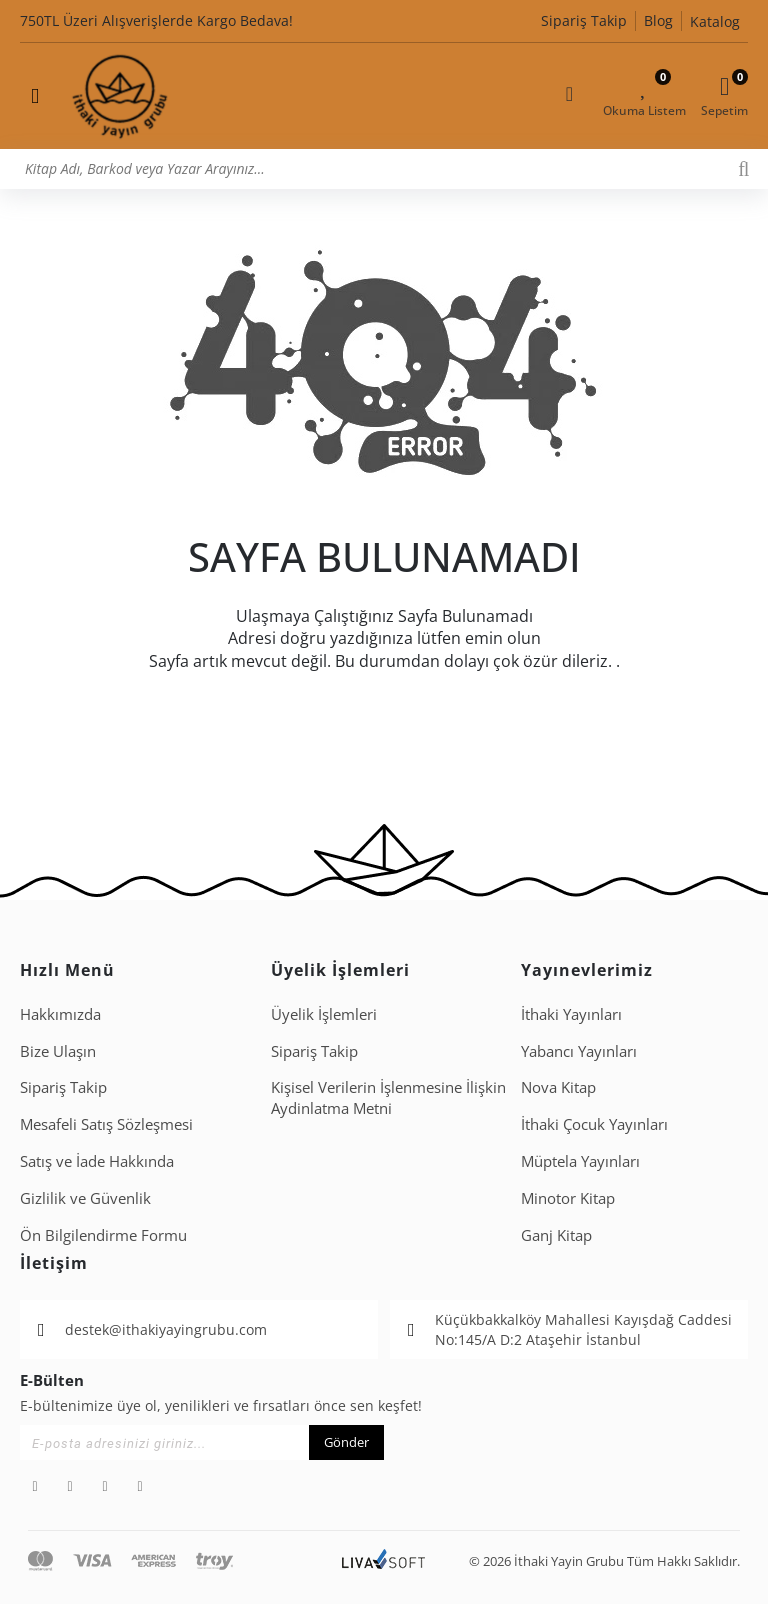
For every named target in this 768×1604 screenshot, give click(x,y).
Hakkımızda (60, 1014)
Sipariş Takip (584, 20)
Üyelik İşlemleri (324, 1014)
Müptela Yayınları (580, 1161)
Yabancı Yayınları (579, 1051)
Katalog (715, 21)
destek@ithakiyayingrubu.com (166, 1329)
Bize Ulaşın (58, 1051)
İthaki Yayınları (571, 1014)
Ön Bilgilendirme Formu (103, 1235)
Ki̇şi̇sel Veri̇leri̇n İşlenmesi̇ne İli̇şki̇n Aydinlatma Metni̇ (388, 1097)
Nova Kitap (558, 1087)
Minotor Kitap (568, 1198)
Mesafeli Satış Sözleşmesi (106, 1124)
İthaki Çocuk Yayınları (594, 1124)
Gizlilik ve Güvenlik (85, 1198)
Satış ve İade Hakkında (97, 1161)
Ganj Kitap (556, 1235)
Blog (658, 20)
